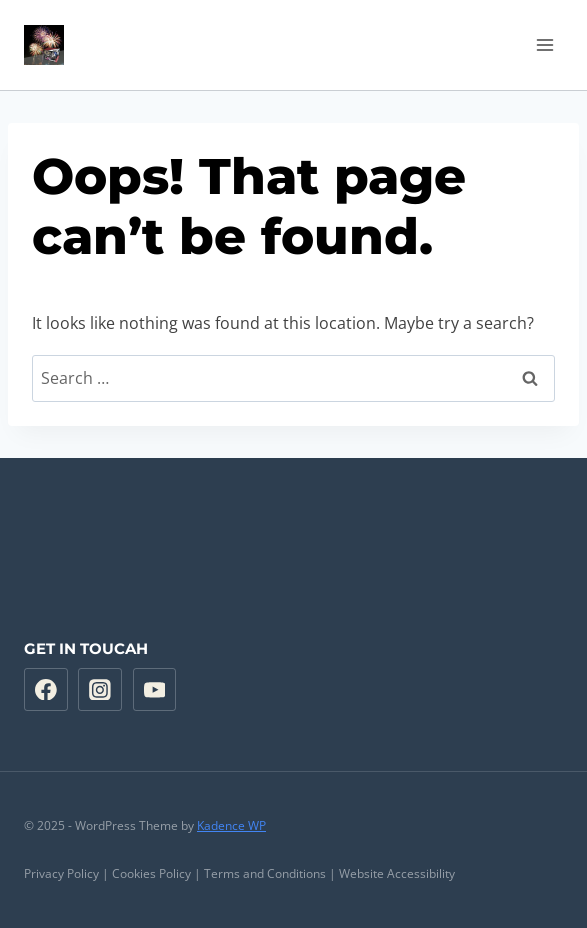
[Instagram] (100, 690)
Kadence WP (231, 825)
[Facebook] (46, 690)
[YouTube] (155, 690)
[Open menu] (544, 44)
